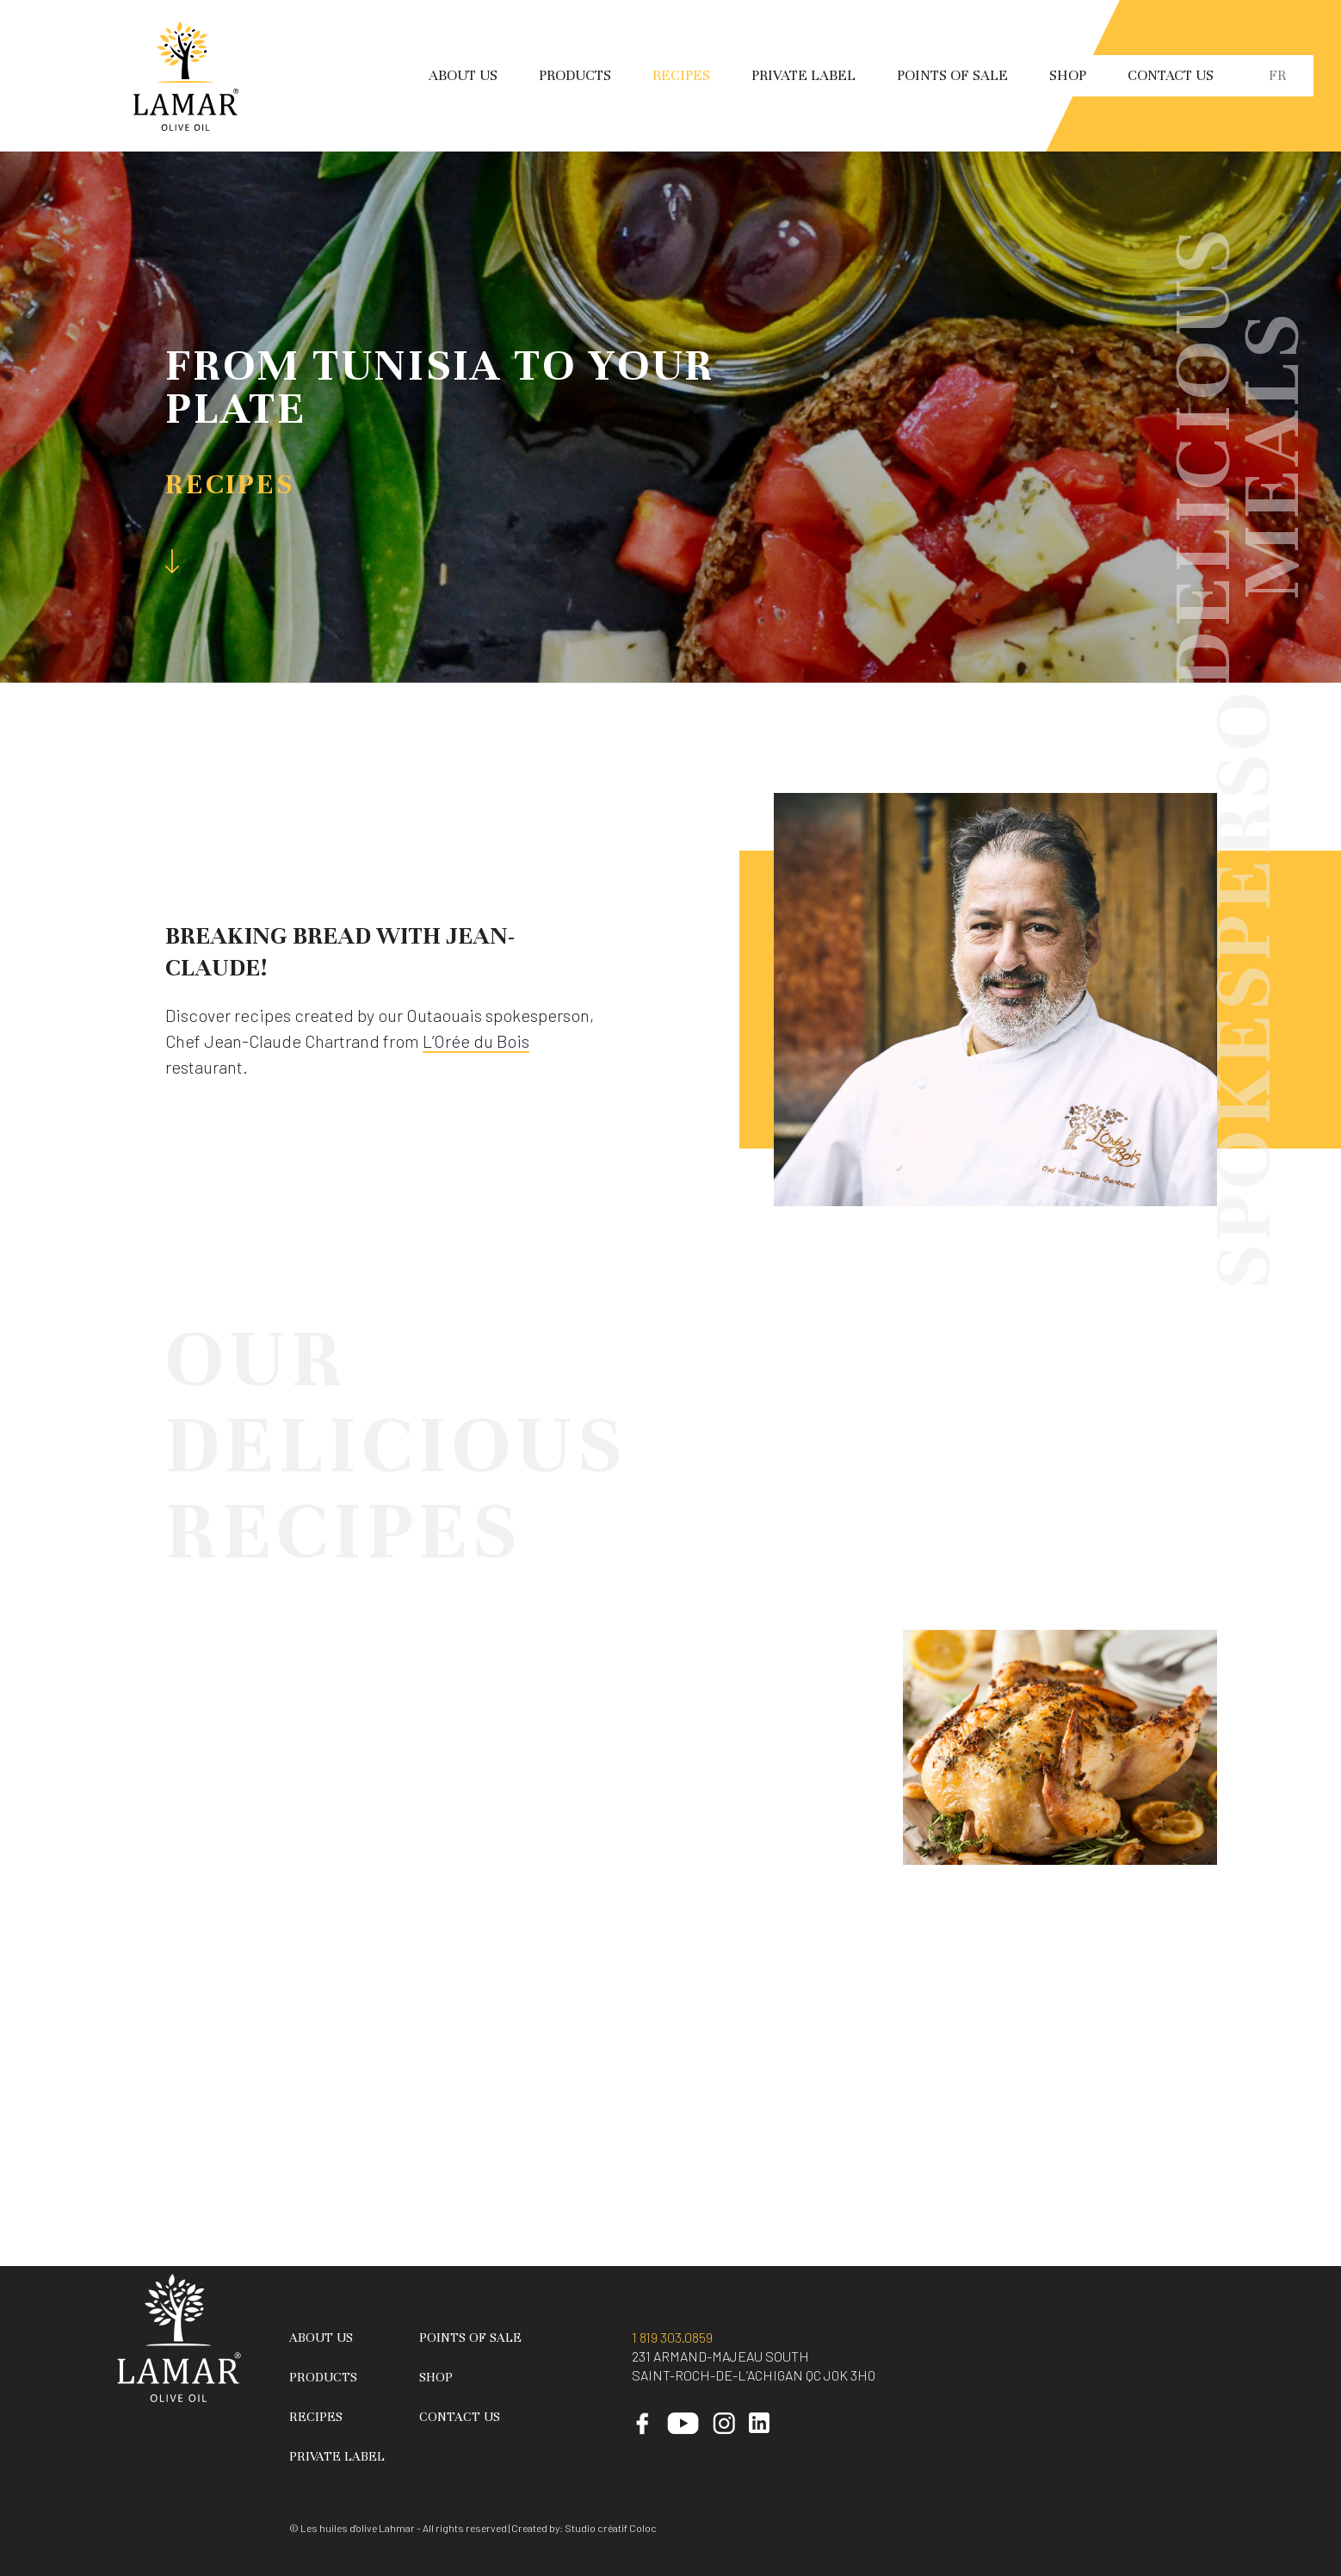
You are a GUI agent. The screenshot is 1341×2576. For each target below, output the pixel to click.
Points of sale (952, 75)
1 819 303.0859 (672, 2337)
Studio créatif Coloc (611, 2528)
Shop (1067, 75)
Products (575, 75)
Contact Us (1171, 75)
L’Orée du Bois (476, 1041)
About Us (463, 75)
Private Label (803, 75)
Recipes (681, 75)
